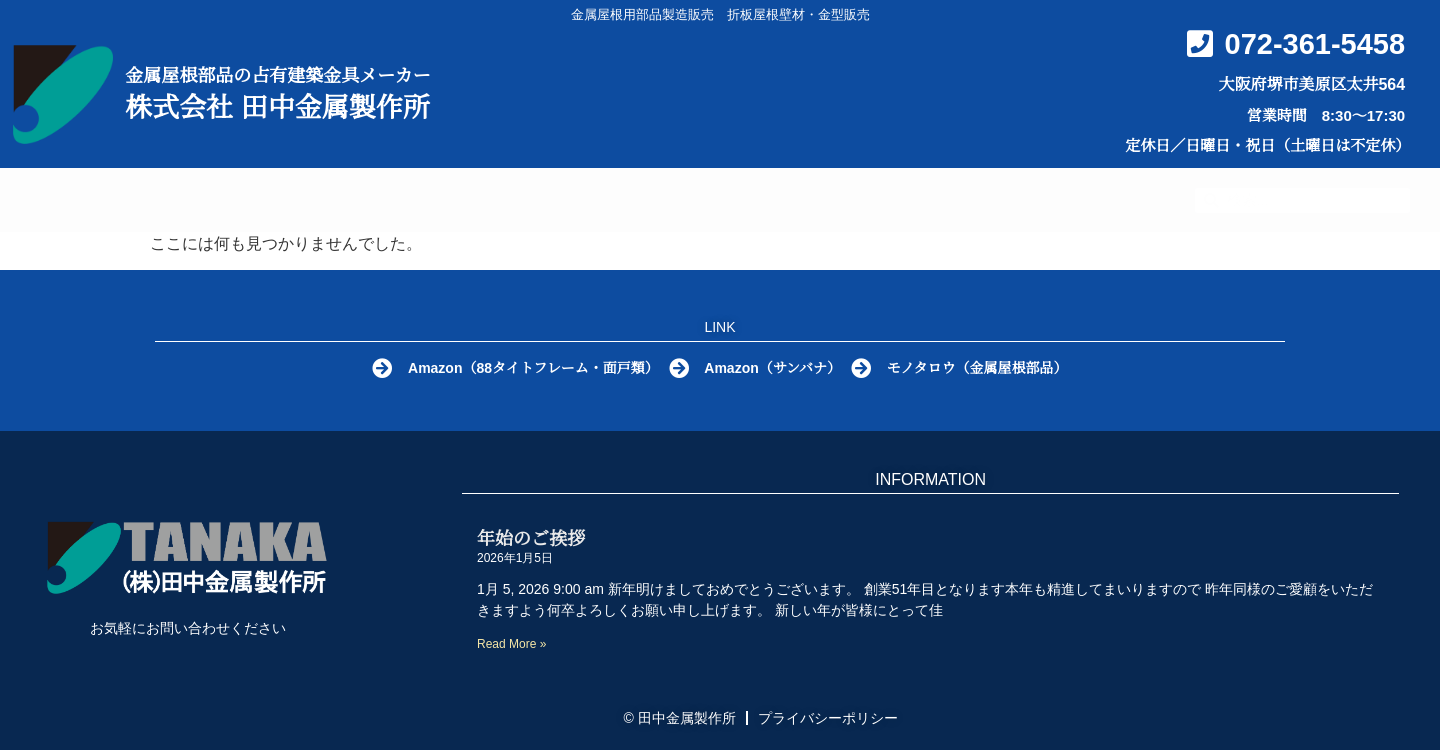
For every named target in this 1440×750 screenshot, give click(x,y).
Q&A (755, 199)
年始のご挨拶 (531, 539)
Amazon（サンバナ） (775, 368)
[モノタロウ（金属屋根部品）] (867, 369)
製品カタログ (599, 200)
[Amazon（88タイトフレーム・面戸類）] (377, 369)
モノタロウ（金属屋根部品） (985, 368)
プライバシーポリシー (828, 718)
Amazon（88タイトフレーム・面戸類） (530, 368)
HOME (224, 199)
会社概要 (883, 199)
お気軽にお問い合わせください (188, 628)
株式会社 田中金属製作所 (277, 108)
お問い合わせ (1054, 200)
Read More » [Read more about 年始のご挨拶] (511, 644)
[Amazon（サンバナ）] (679, 369)
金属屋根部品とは (394, 199)
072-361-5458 (1315, 44)
